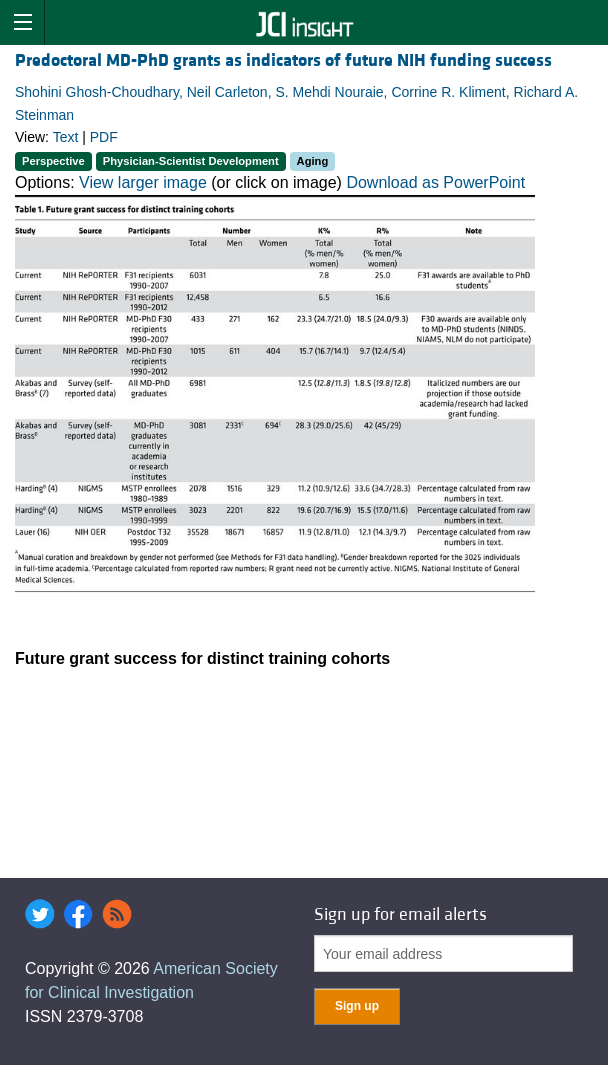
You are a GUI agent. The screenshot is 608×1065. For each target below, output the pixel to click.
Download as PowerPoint (435, 182)
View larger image (143, 182)
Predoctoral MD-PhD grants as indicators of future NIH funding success (283, 60)
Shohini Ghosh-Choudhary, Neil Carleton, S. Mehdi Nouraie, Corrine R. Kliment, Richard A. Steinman (296, 103)
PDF (104, 137)
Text (66, 137)
